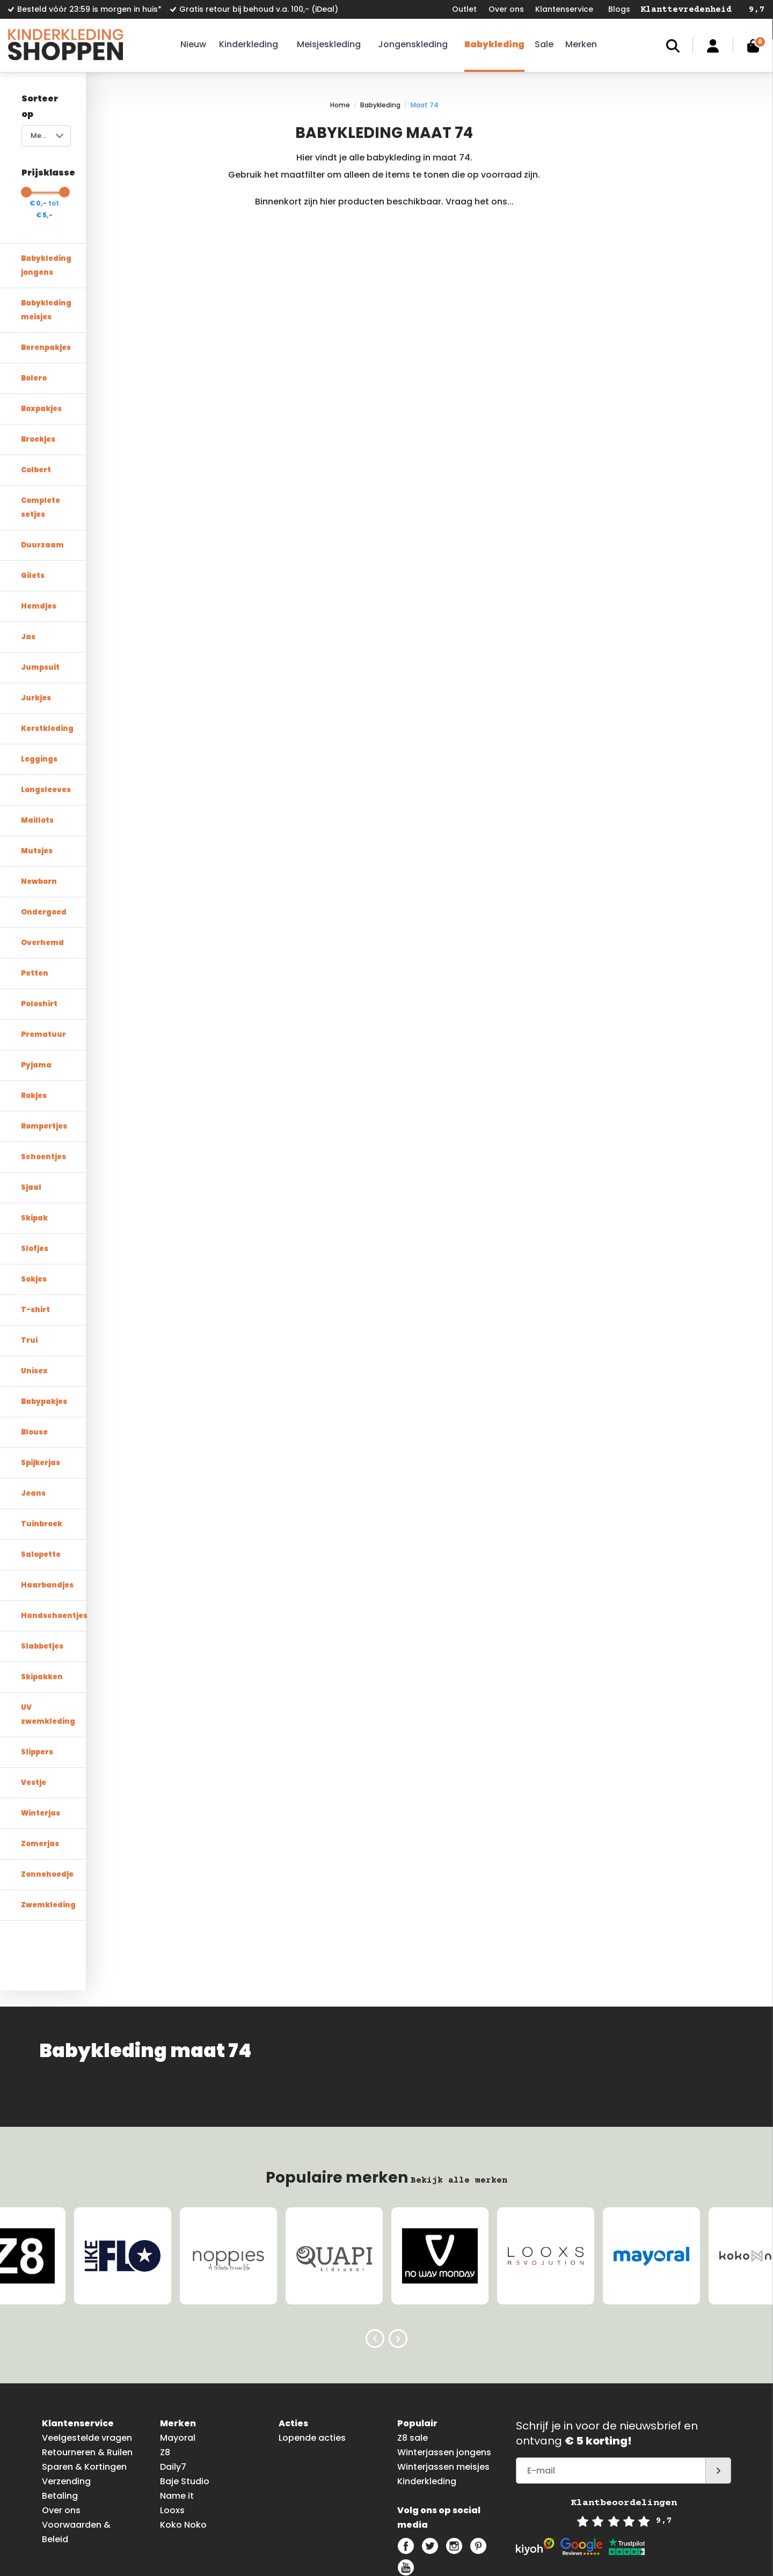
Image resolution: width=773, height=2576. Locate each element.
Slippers (37, 1669)
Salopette (41, 1485)
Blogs (619, 9)
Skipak (34, 1149)
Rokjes (34, 1026)
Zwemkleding (48, 1822)
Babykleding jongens (63, 231)
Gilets (33, 506)
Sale (544, 44)
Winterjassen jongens (444, 2369)
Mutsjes (37, 782)
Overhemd (42, 873)
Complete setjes (53, 445)
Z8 (165, 2369)
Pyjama (36, 996)
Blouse (34, 1363)
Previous (375, 2255)
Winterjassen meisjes (443, 2384)
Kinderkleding (248, 44)
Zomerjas (40, 1760)
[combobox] (91, 120)
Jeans (33, 1424)
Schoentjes (43, 1087)
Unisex (34, 1302)
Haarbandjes (47, 1516)
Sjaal (31, 1118)
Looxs (172, 2427)
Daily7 (173, 2384)
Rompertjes (44, 1057)
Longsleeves (46, 720)
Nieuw (193, 44)
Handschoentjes (54, 1546)
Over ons (506, 9)
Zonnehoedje (47, 1791)
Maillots (37, 751)
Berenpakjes (46, 292)
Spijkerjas (40, 1393)
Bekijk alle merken (459, 2097)
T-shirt (35, 1240)
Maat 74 (516, 104)
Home (431, 104)
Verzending (66, 2398)
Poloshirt (39, 935)
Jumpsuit (40, 598)
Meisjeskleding (329, 44)
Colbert (36, 414)
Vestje (33, 1699)
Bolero (34, 323)
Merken (581, 44)
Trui (29, 1271)
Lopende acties (312, 2355)
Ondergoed (44, 843)
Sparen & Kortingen (84, 2384)
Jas (28, 567)
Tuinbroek (41, 1455)
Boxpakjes (41, 353)
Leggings (39, 690)
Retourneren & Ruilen (87, 2369)
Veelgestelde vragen (87, 2355)
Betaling (60, 2413)
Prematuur (43, 965)
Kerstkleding (47, 659)
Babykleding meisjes (62, 262)
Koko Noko (183, 2442)
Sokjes (34, 1210)
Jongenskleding (413, 44)
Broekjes (38, 384)
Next (398, 2255)
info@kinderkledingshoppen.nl (519, 2557)
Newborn (39, 812)
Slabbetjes (42, 1577)
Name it (177, 2413)
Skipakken (42, 1607)
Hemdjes (38, 537)
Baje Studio (184, 2398)
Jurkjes (36, 629)
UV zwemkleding (54, 1638)
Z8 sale (412, 2355)
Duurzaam (42, 476)
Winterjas (40, 1730)
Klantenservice (564, 9)
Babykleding (494, 44)
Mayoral (177, 2355)
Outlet (464, 9)
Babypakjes (44, 1332)
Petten (34, 904)
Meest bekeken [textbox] (57, 120)
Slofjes (34, 1179)
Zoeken (673, 46)
